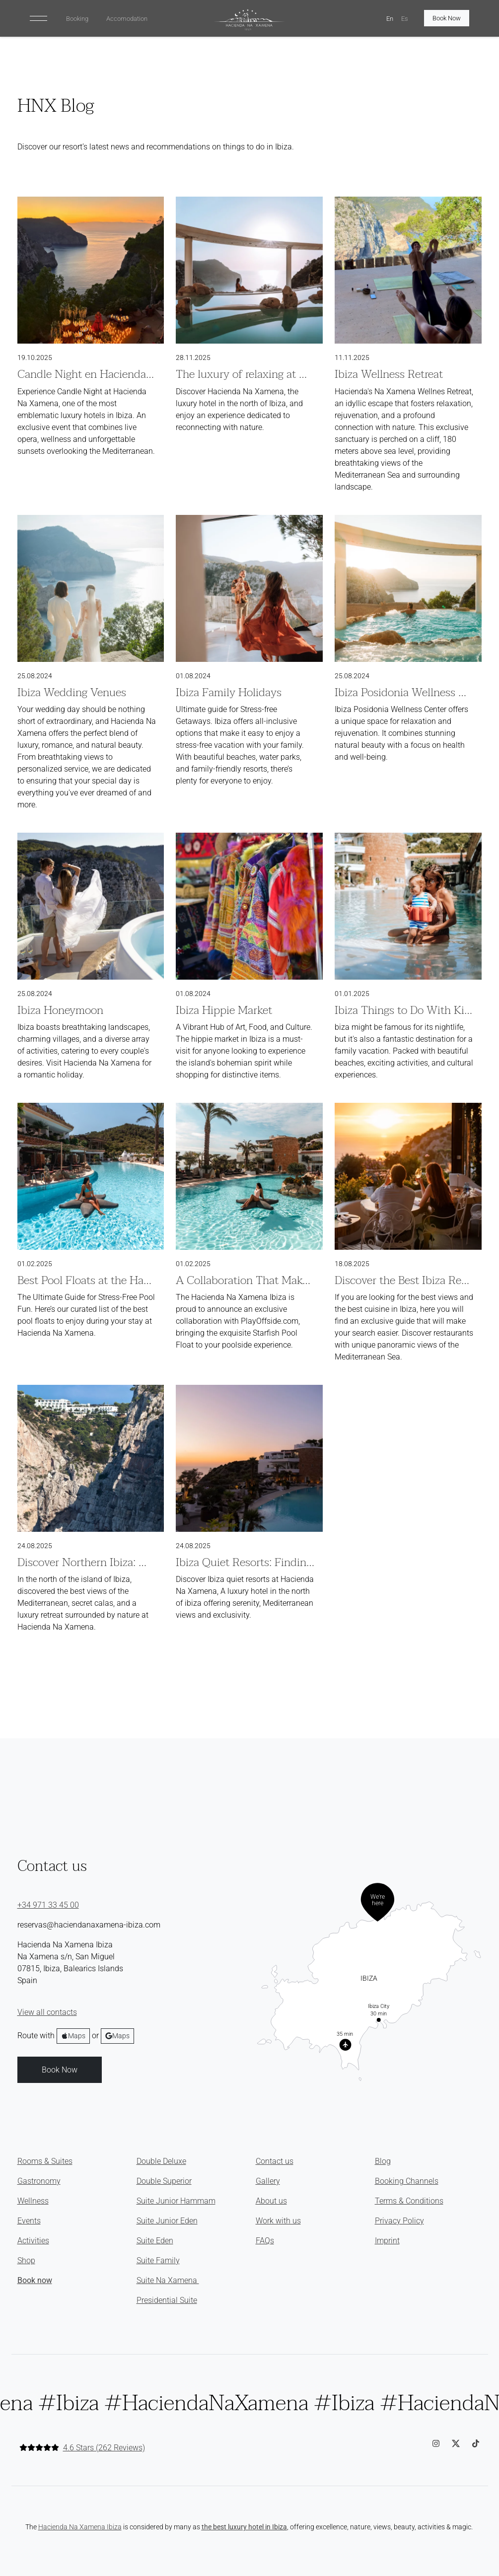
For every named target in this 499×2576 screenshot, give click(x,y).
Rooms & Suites (44, 2161)
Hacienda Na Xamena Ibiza (80, 2527)
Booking (77, 18)
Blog (383, 2161)
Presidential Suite (167, 2300)
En (389, 18)
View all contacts (47, 2012)
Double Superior (164, 2181)
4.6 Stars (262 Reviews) (104, 2447)
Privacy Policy (399, 2220)
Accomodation (126, 18)
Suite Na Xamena (168, 2280)
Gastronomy (39, 2181)
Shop (26, 2260)
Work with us (278, 2220)
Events (29, 2220)
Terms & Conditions (409, 2201)
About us (271, 2201)
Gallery (268, 2181)
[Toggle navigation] (38, 18)
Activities (33, 2240)
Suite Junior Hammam (176, 2201)
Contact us (274, 2161)
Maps (73, 2035)
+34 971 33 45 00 (48, 1905)
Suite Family (158, 2260)
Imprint (387, 2240)
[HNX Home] (249, 19)
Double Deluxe (161, 2161)
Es (404, 18)
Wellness (33, 2201)
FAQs (265, 2240)
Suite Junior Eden (167, 2220)
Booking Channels (406, 2181)
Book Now (446, 18)
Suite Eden (155, 2240)
